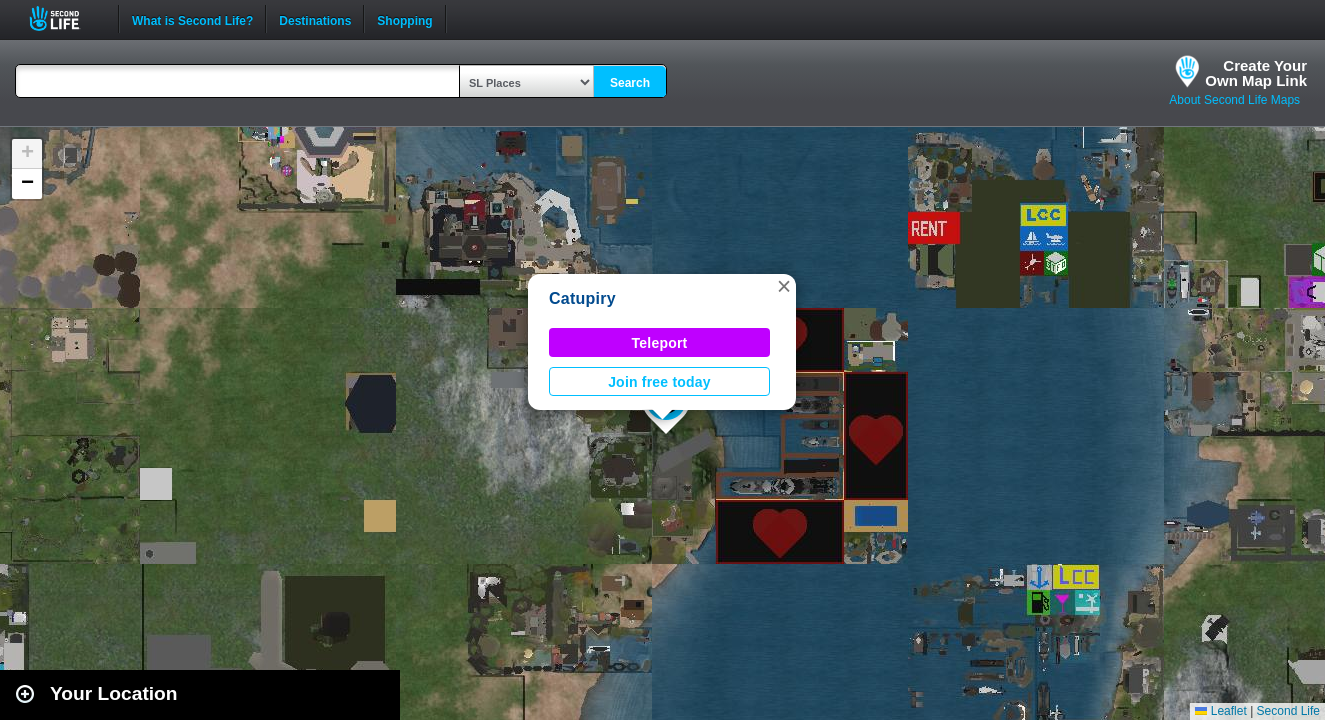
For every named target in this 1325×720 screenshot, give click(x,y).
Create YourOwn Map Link (1256, 73)
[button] (784, 286)
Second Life (65, 18)
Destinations (315, 19)
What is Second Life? (192, 19)
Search (630, 83)
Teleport (660, 343)
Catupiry (582, 298)
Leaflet (1220, 711)
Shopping (404, 19)
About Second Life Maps (1234, 100)
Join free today (659, 382)
